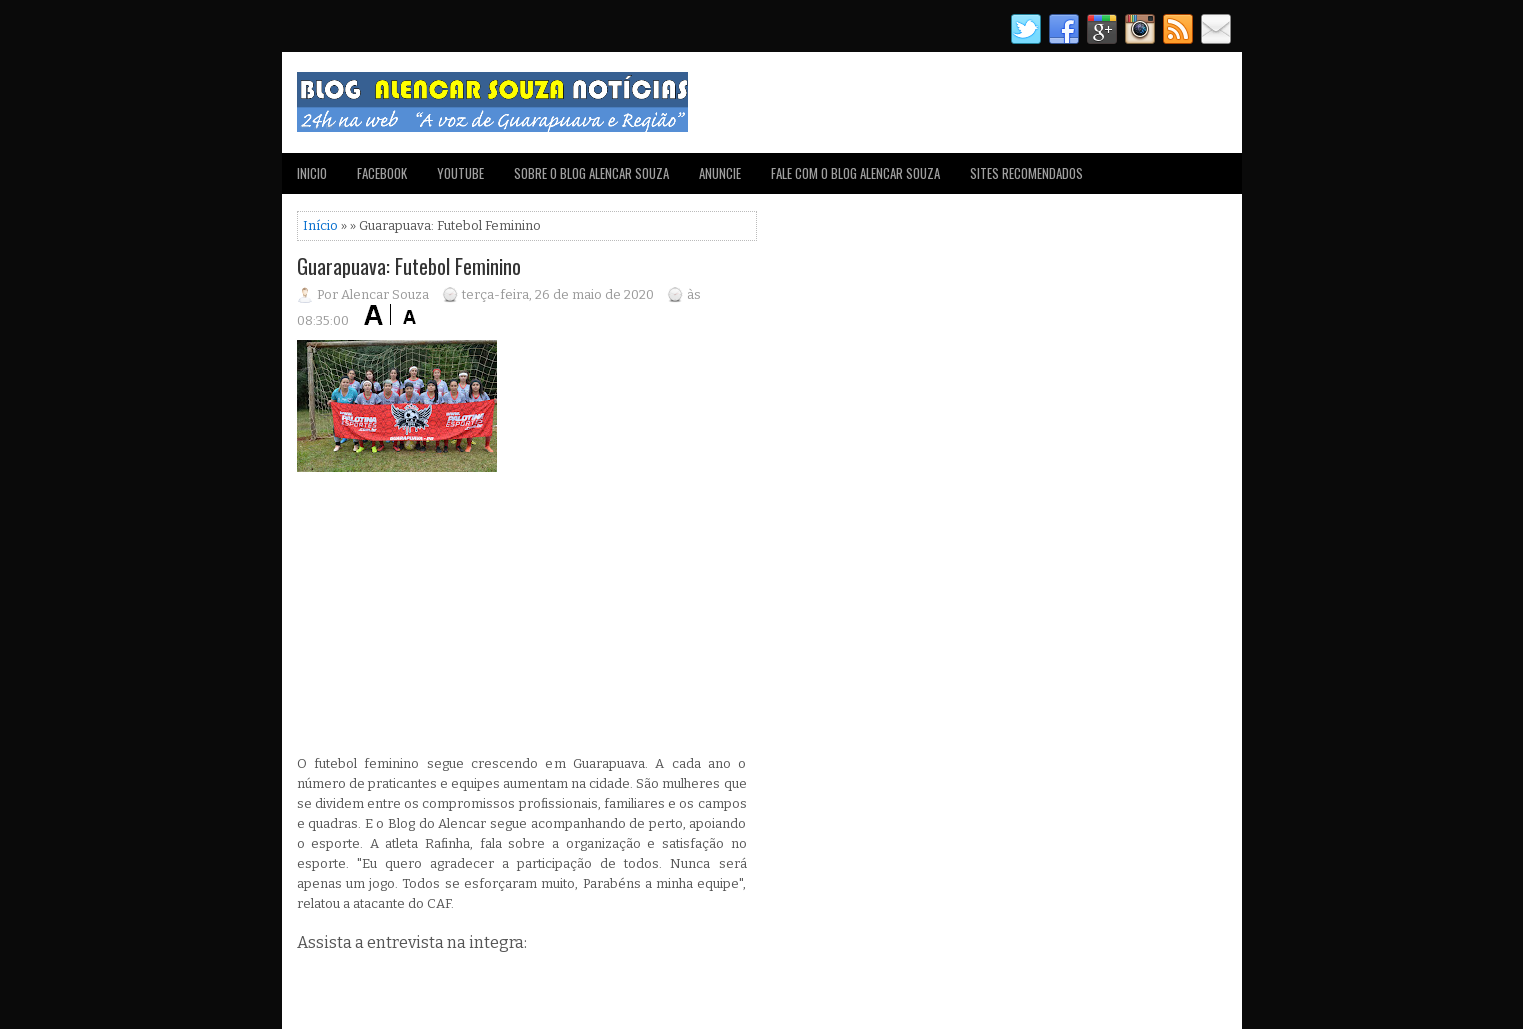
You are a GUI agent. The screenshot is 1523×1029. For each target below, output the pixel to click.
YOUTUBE (460, 173)
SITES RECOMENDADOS (1026, 173)
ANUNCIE (720, 173)
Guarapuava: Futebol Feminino (409, 266)
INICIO (312, 173)
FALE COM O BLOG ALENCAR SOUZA (855, 173)
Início (320, 225)
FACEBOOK (382, 173)
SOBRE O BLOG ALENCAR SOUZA (591, 173)
